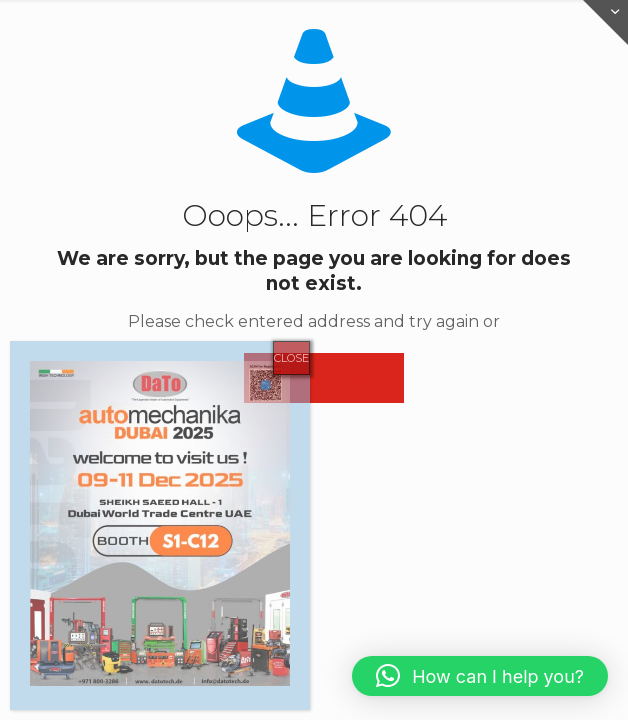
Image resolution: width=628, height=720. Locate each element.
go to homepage (324, 378)
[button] (480, 676)
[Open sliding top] (605, 22)
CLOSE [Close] (291, 358)
